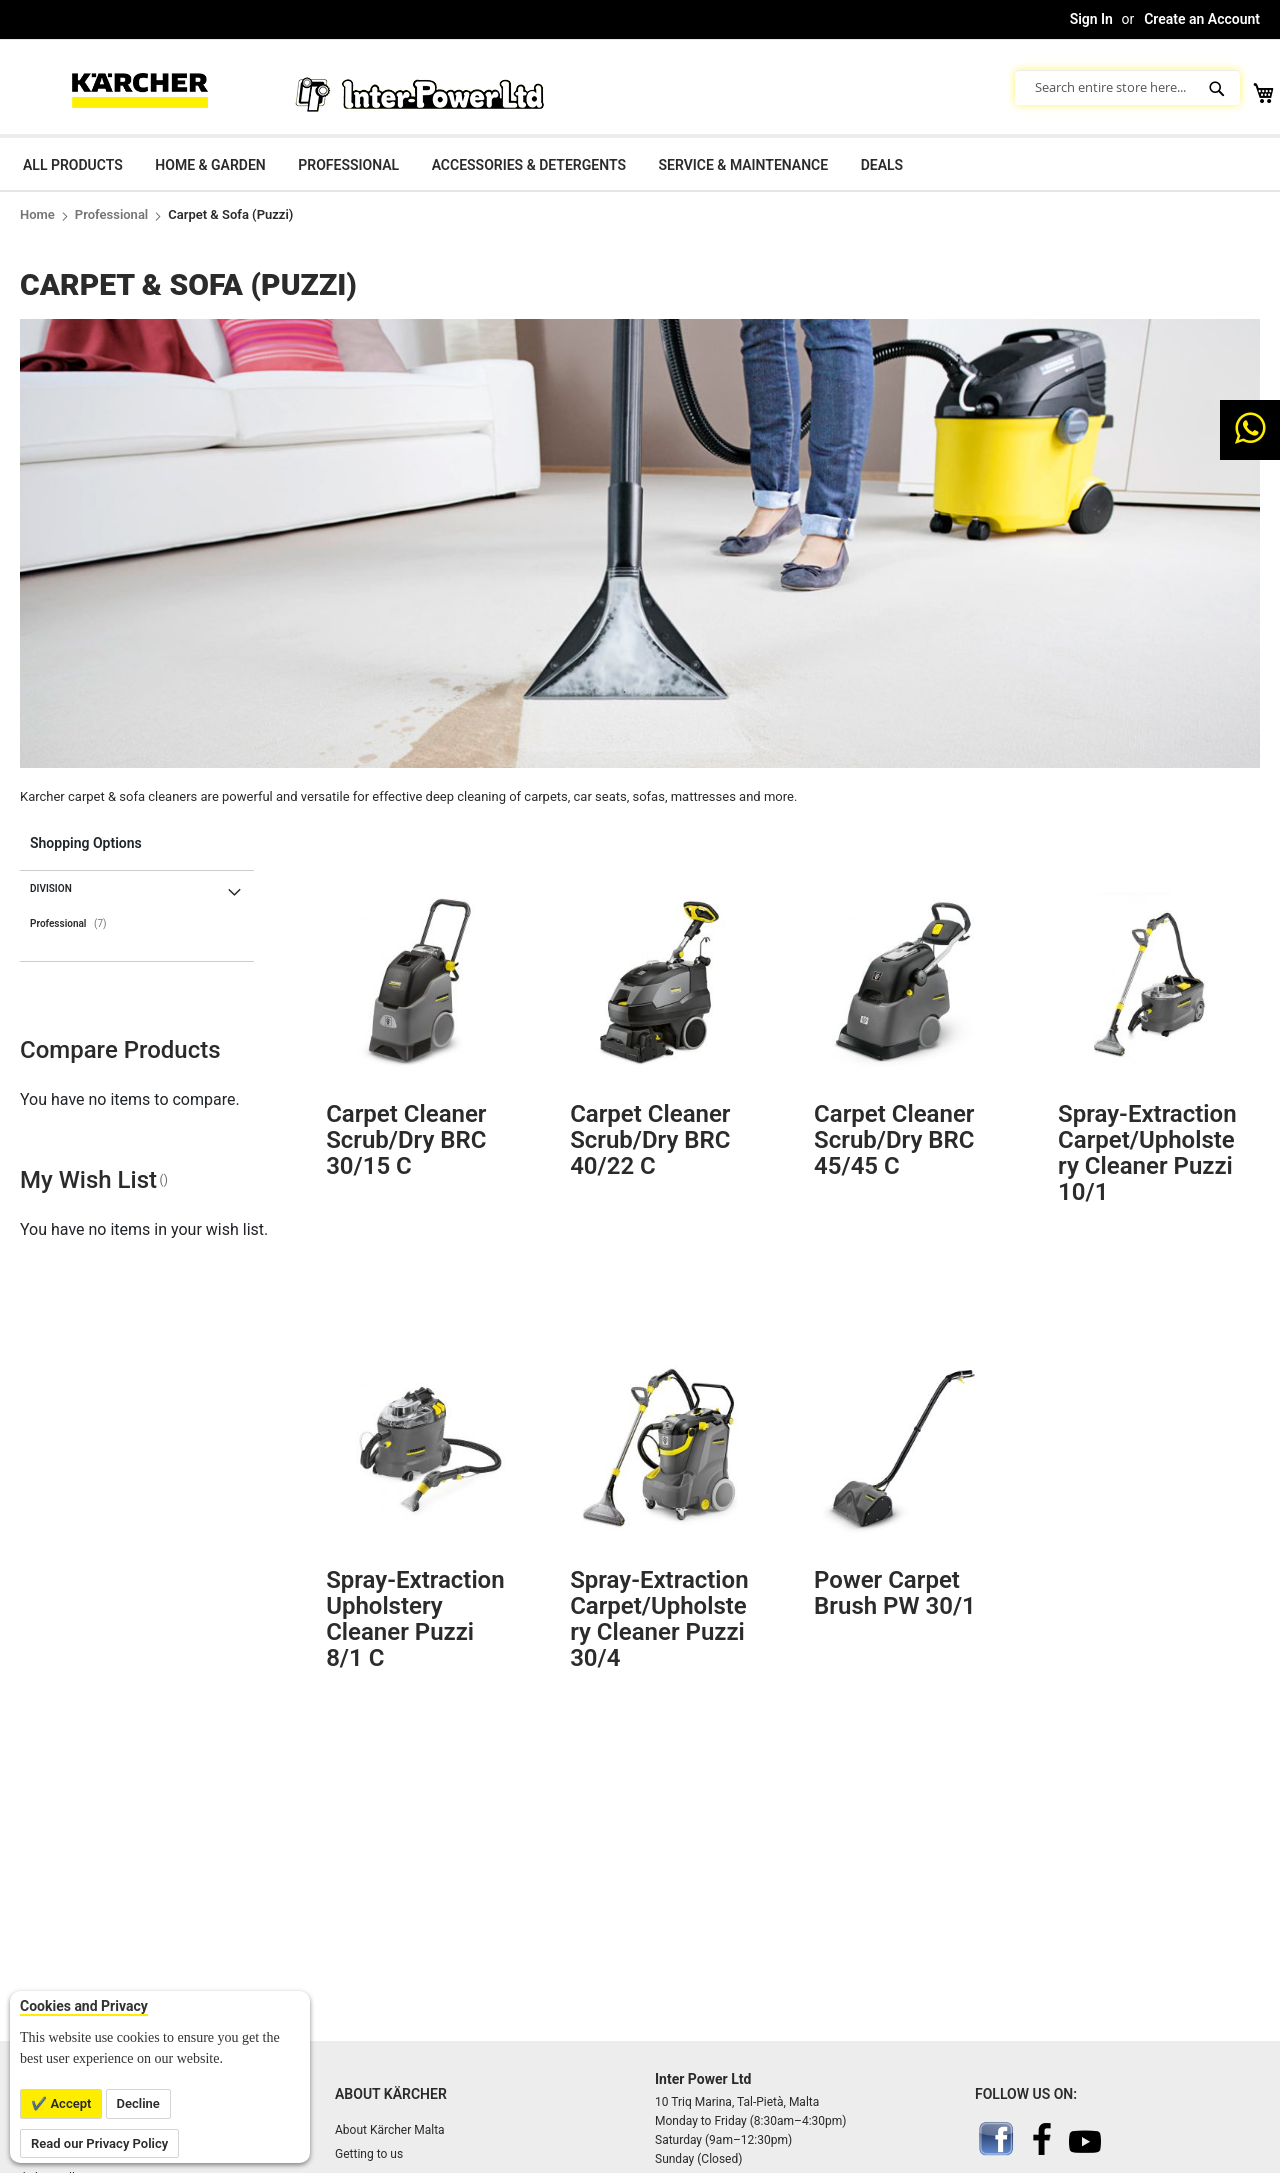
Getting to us (369, 2154)
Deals (882, 165)
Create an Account (1202, 19)
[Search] (1219, 87)
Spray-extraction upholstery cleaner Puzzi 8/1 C (415, 1619)
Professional (348, 165)
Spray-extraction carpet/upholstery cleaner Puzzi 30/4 (659, 1619)
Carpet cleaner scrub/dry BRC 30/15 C (406, 1140)
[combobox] (1127, 87)
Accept (69, 2103)
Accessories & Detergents (529, 165)
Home (37, 214)
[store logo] (140, 87)
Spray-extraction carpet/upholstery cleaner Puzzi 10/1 (1147, 1153)
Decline (138, 2103)
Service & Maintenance (743, 165)
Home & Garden (210, 165)
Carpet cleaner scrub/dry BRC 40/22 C (650, 1140)
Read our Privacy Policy (99, 2143)
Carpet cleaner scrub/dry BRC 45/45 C (894, 1140)
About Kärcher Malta (390, 2130)
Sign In (1091, 19)
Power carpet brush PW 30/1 (895, 1593)
